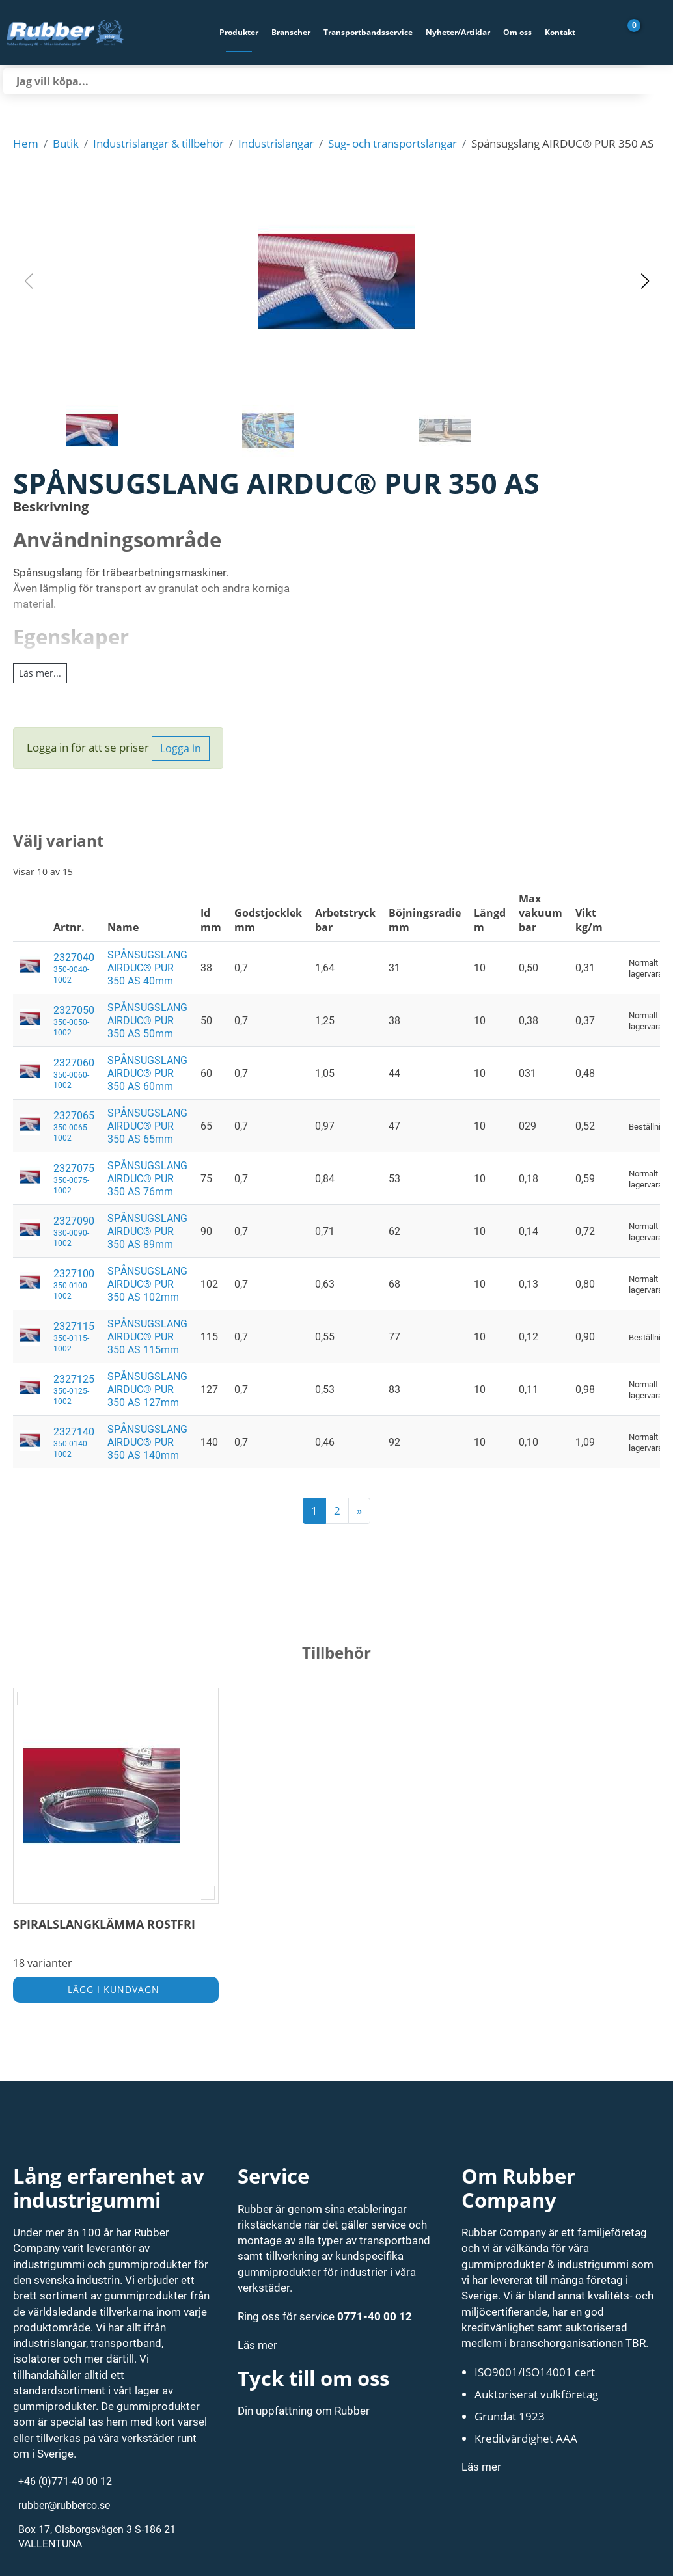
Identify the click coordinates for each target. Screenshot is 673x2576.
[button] (336, 281)
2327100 (73, 1284)
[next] (359, 1511)
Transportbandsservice (368, 32)
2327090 (73, 1231)
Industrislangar (276, 143)
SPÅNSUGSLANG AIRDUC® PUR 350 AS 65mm (147, 1125)
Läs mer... (40, 673)
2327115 (73, 1336)
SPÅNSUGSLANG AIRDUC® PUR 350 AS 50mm (147, 1020)
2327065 (73, 1126)
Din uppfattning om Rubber (304, 2410)
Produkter (238, 32)
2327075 (73, 1178)
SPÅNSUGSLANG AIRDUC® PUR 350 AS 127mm (147, 1389)
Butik (66, 143)
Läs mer (257, 2344)
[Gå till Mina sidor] (653, 32)
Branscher (290, 32)
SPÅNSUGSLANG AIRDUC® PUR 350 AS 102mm (147, 1283)
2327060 (73, 1073)
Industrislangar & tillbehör (158, 143)
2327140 (73, 1442)
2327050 (73, 1020)
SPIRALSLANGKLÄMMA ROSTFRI (104, 1924)
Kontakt (560, 32)
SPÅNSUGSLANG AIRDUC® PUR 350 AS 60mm (147, 1072)
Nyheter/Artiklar (458, 32)
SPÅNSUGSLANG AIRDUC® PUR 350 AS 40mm (147, 967)
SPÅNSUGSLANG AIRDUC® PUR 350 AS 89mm (147, 1231)
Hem (25, 143)
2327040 (73, 967)
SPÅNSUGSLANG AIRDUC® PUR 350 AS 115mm (147, 1336)
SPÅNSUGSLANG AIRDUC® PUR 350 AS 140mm (147, 1441)
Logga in (180, 748)
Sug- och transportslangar (392, 143)
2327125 (73, 1389)
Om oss (517, 32)
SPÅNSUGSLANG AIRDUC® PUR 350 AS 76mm (147, 1178)
